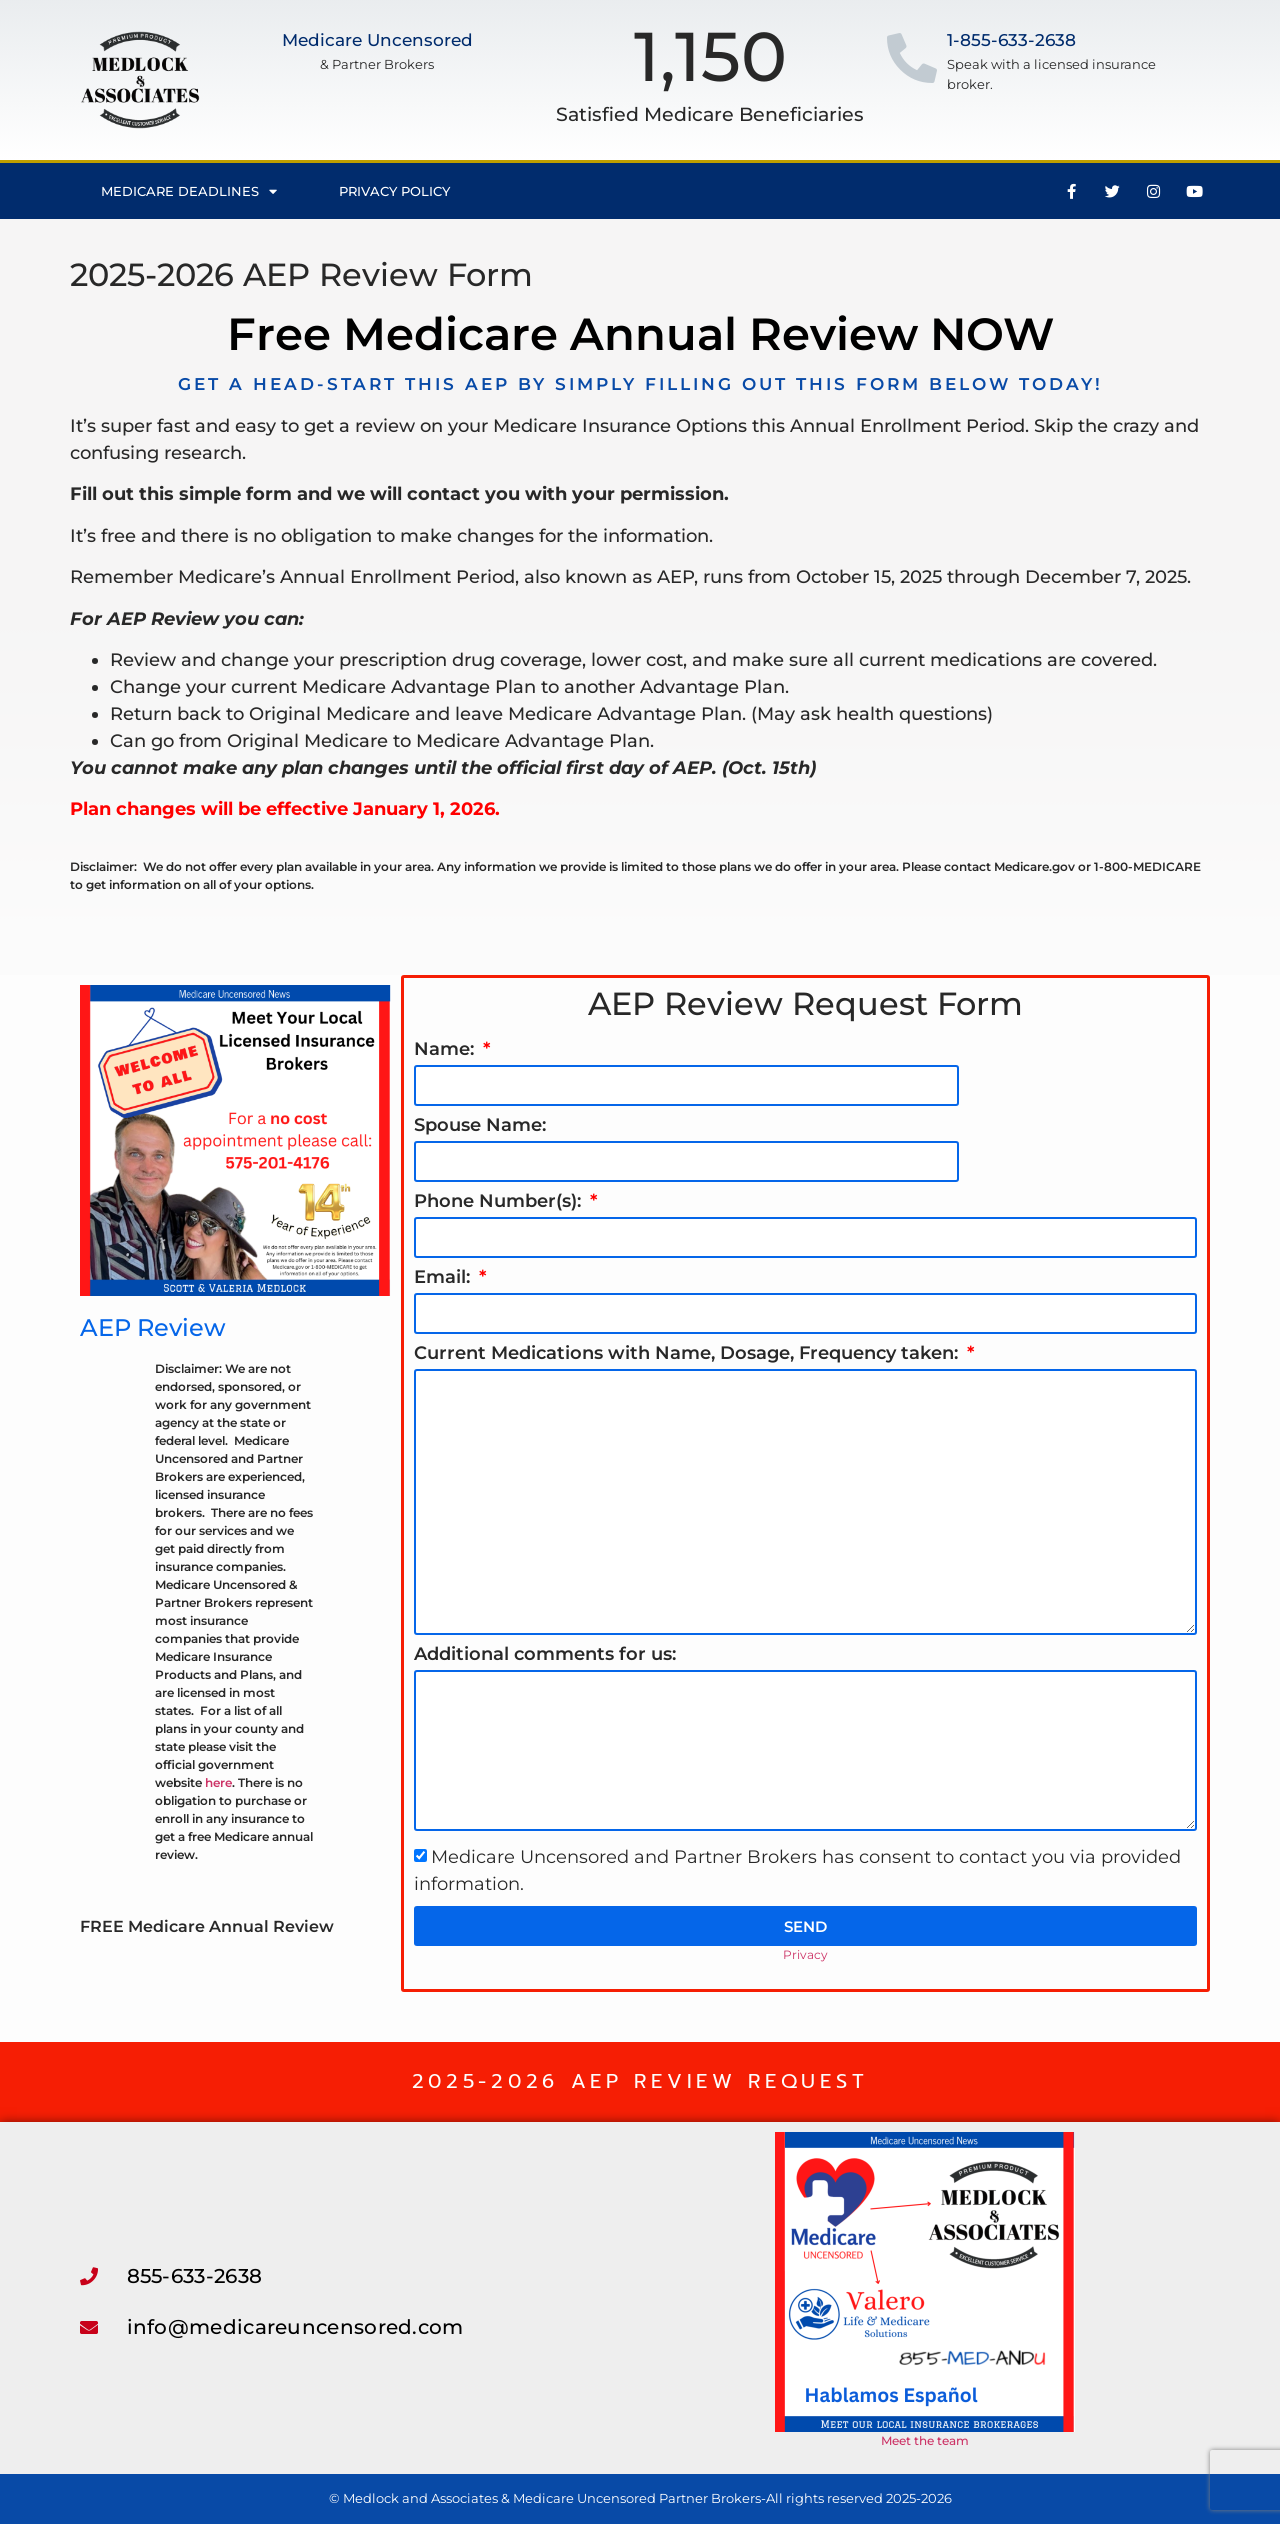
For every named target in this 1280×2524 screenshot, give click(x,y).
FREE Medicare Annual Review (207, 1926)
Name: (446, 1050)
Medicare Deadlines (189, 191)
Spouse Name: (480, 1126)
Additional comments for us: (545, 1655)
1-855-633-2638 (1011, 40)
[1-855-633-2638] (912, 58)
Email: (444, 1278)
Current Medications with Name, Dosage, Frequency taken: (688, 1354)
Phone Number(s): (500, 1202)
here (218, 1782)
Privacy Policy (394, 191)
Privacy (805, 1954)
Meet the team (925, 2440)
